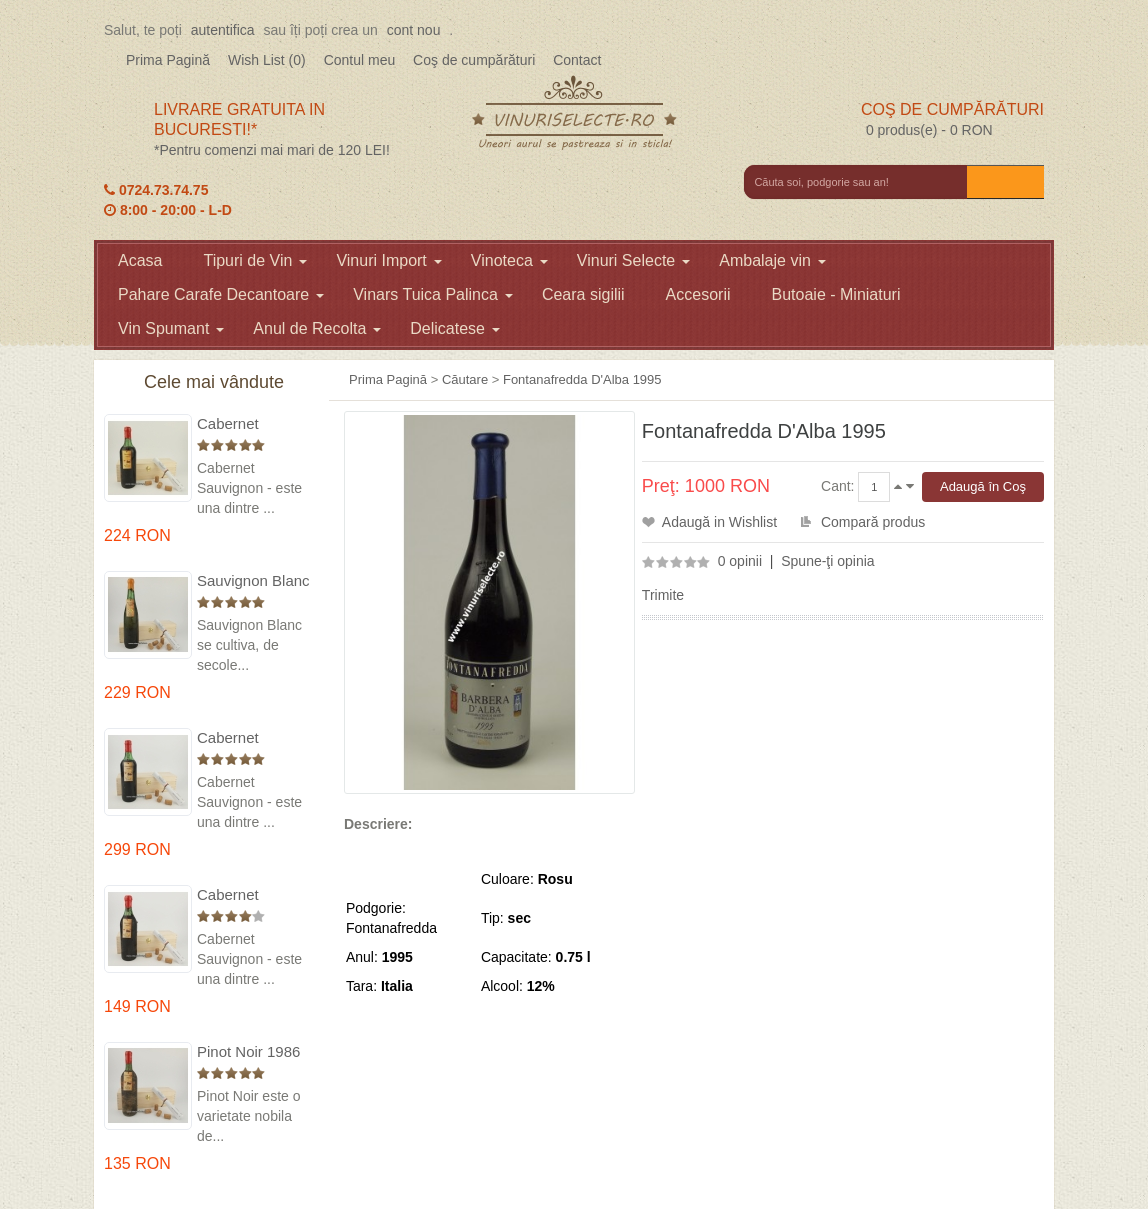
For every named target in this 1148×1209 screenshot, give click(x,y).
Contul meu (360, 60)
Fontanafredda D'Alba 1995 (582, 379)
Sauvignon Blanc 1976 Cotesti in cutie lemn (253, 581)
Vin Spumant (171, 328)
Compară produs (873, 522)
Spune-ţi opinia (827, 561)
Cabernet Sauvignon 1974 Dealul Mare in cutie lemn (251, 738)
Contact (577, 60)
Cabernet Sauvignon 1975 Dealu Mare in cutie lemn (251, 424)
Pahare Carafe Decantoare (221, 294)
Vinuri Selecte (633, 260)
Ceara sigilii (583, 294)
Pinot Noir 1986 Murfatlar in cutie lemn (252, 1052)
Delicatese (455, 328)
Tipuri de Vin (255, 260)
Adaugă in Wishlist (719, 522)
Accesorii (698, 294)
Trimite (663, 595)
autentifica (223, 30)
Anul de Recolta (317, 328)
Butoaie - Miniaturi (836, 294)
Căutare (465, 379)
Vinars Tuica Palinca (433, 294)
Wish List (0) (267, 60)
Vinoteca (509, 260)
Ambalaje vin (772, 260)
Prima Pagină (168, 60)
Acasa (140, 260)
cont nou (414, 30)
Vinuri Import (388, 260)
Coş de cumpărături (474, 60)
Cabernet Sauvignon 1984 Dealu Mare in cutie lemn (251, 895)
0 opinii (740, 561)
